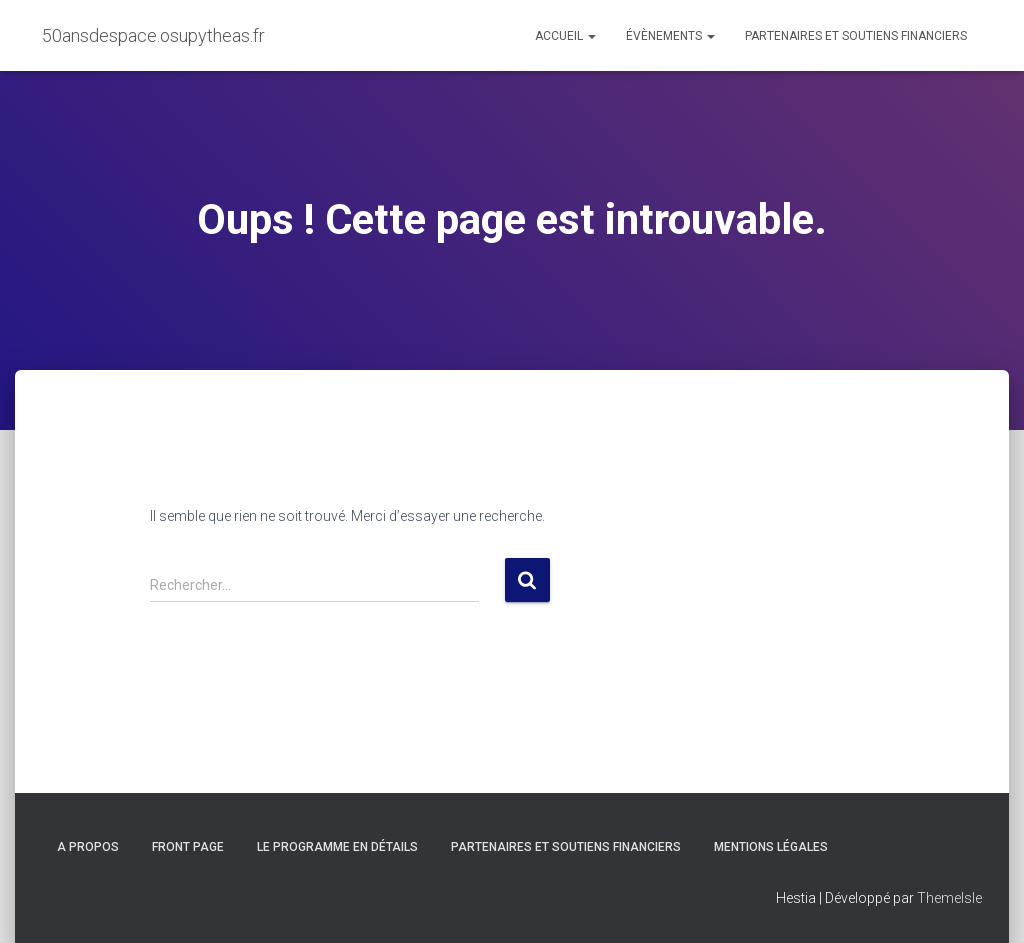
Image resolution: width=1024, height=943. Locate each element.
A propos (88, 847)
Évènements (670, 36)
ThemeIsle (949, 898)
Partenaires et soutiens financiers (856, 36)
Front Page (188, 847)
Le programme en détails (337, 847)
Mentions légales (771, 847)
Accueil (565, 36)
